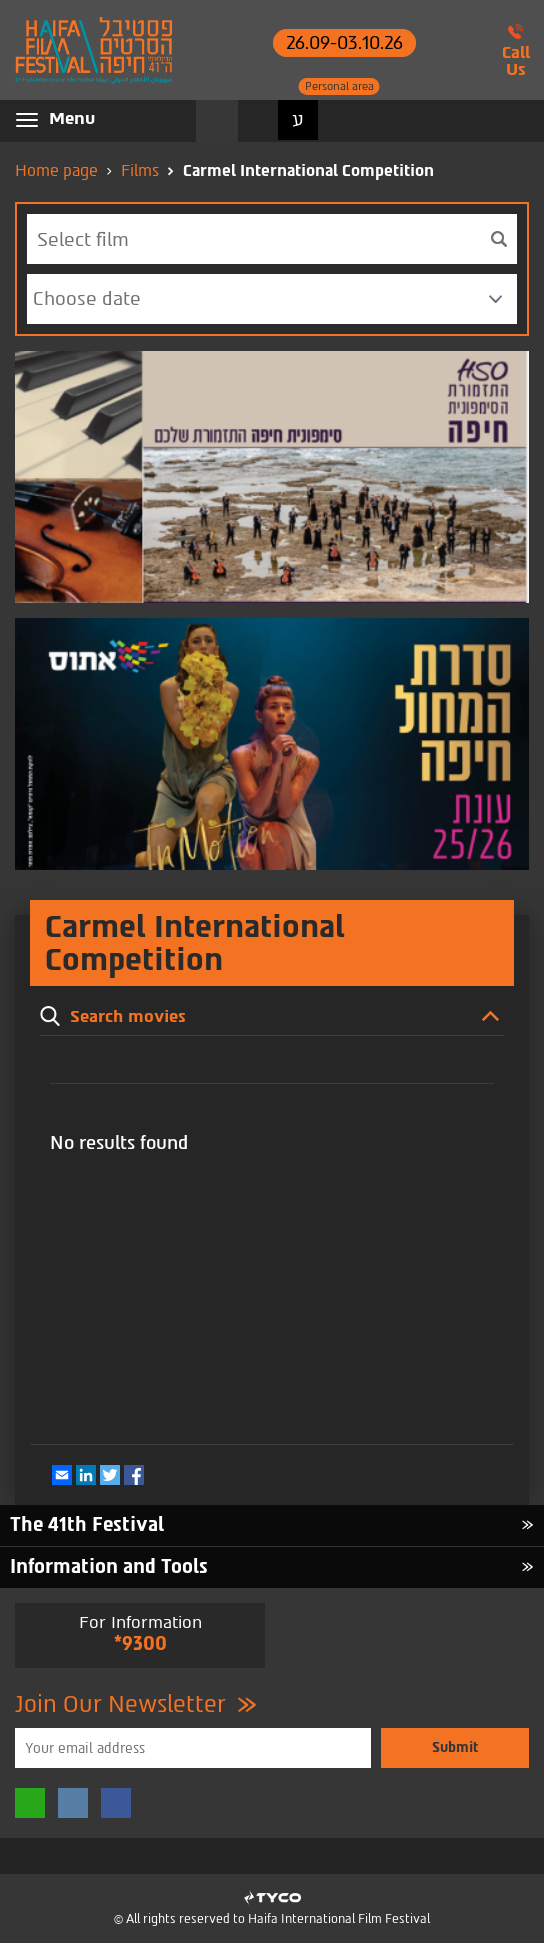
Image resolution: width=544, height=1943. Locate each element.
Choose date (87, 298)
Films (140, 170)
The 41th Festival (87, 1524)
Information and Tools (109, 1566)
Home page (56, 170)
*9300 (140, 1643)
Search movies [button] (217, 121)
